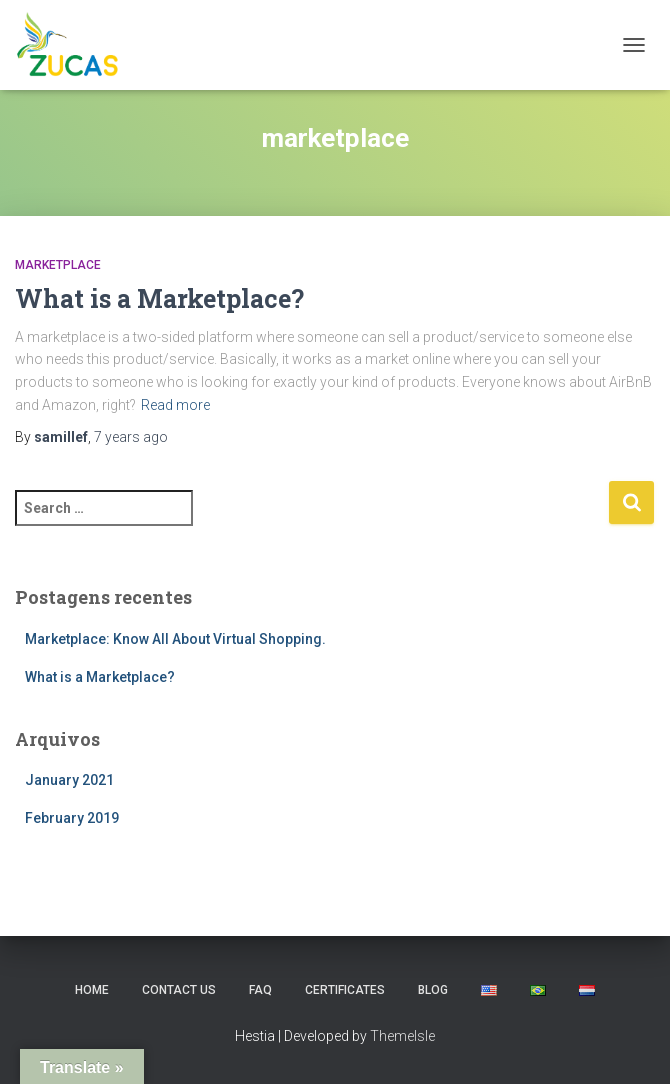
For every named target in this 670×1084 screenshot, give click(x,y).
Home (92, 990)
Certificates (345, 990)
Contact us (179, 990)
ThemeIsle (402, 1036)
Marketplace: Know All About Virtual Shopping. (175, 639)
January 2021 (69, 780)
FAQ (260, 990)
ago (131, 437)
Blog (433, 990)
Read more (175, 405)
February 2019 (72, 818)
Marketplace (58, 265)
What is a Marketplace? (159, 298)
